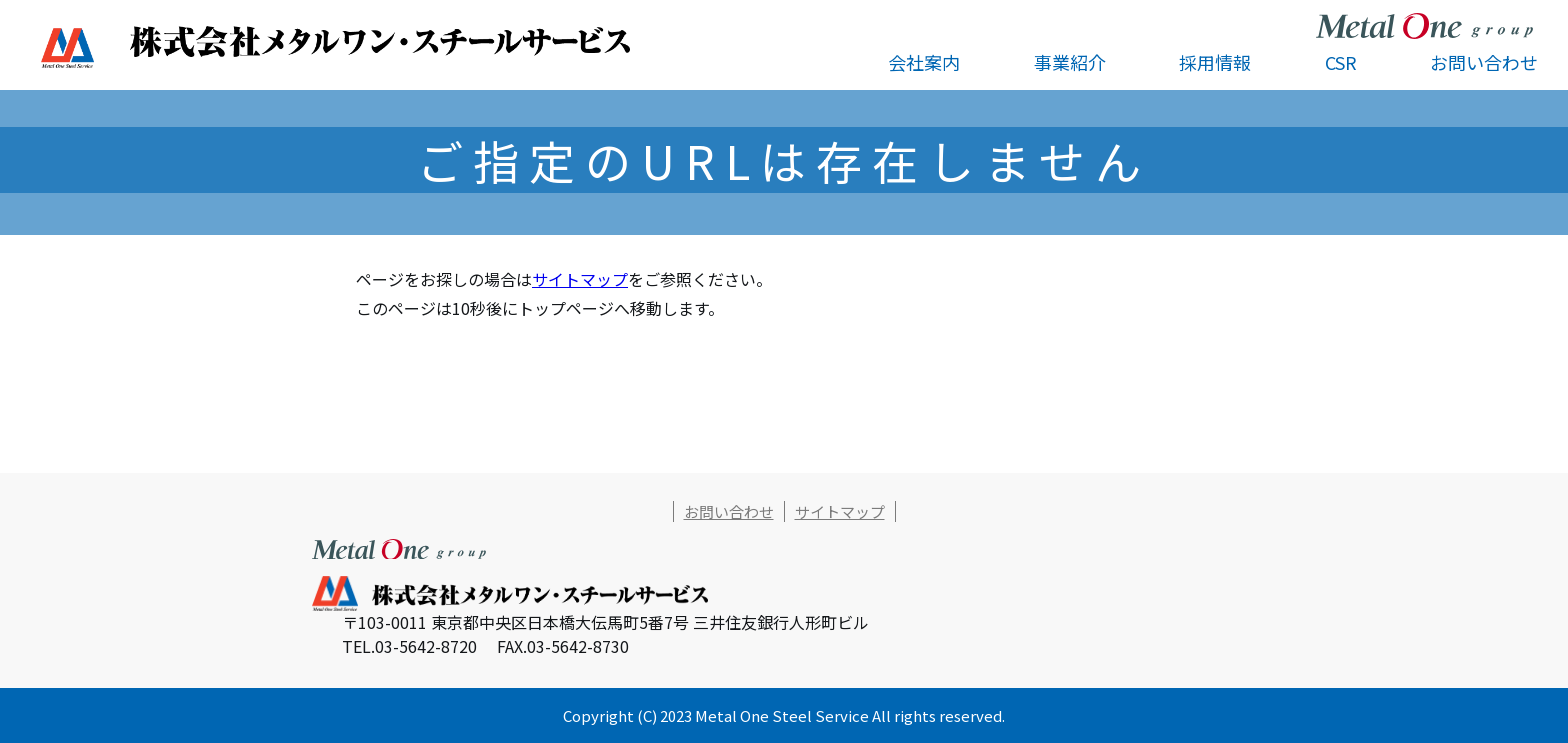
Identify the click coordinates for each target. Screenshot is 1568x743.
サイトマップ (580, 279)
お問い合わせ (1484, 62)
